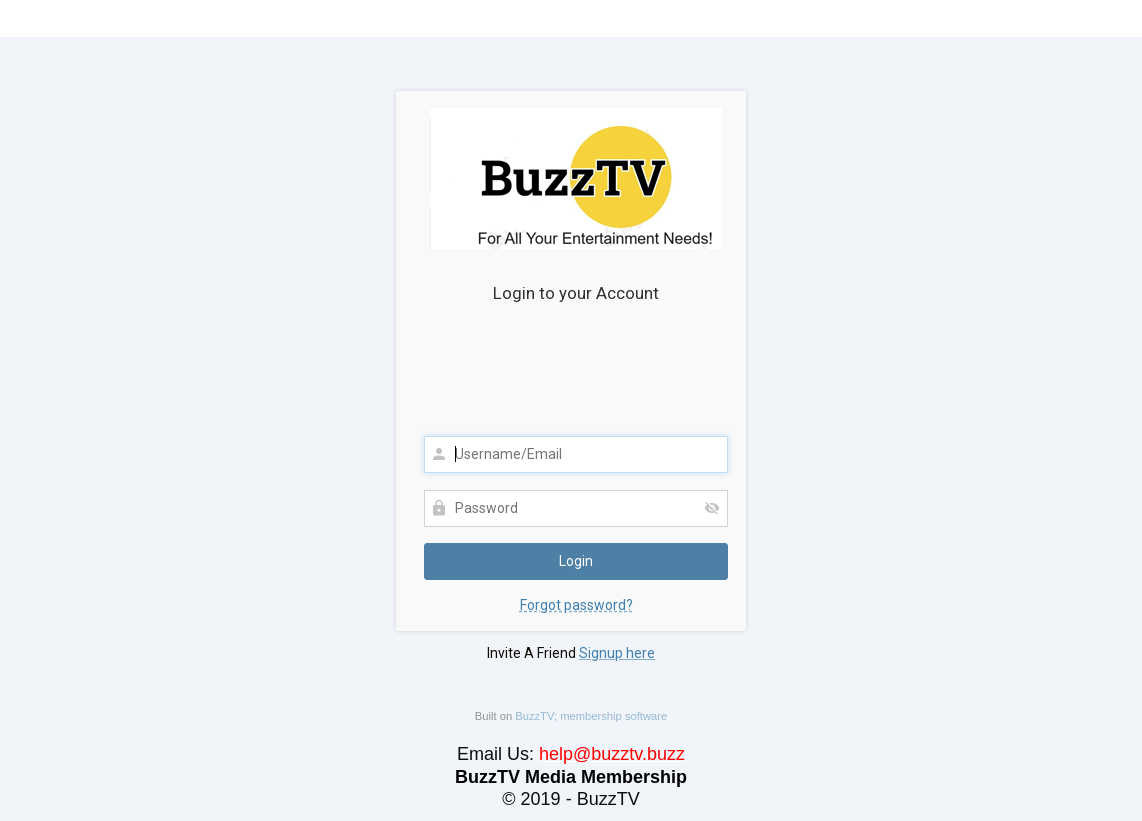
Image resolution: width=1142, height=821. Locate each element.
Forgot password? (576, 605)
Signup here (617, 653)
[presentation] (576, 376)
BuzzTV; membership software (591, 716)
